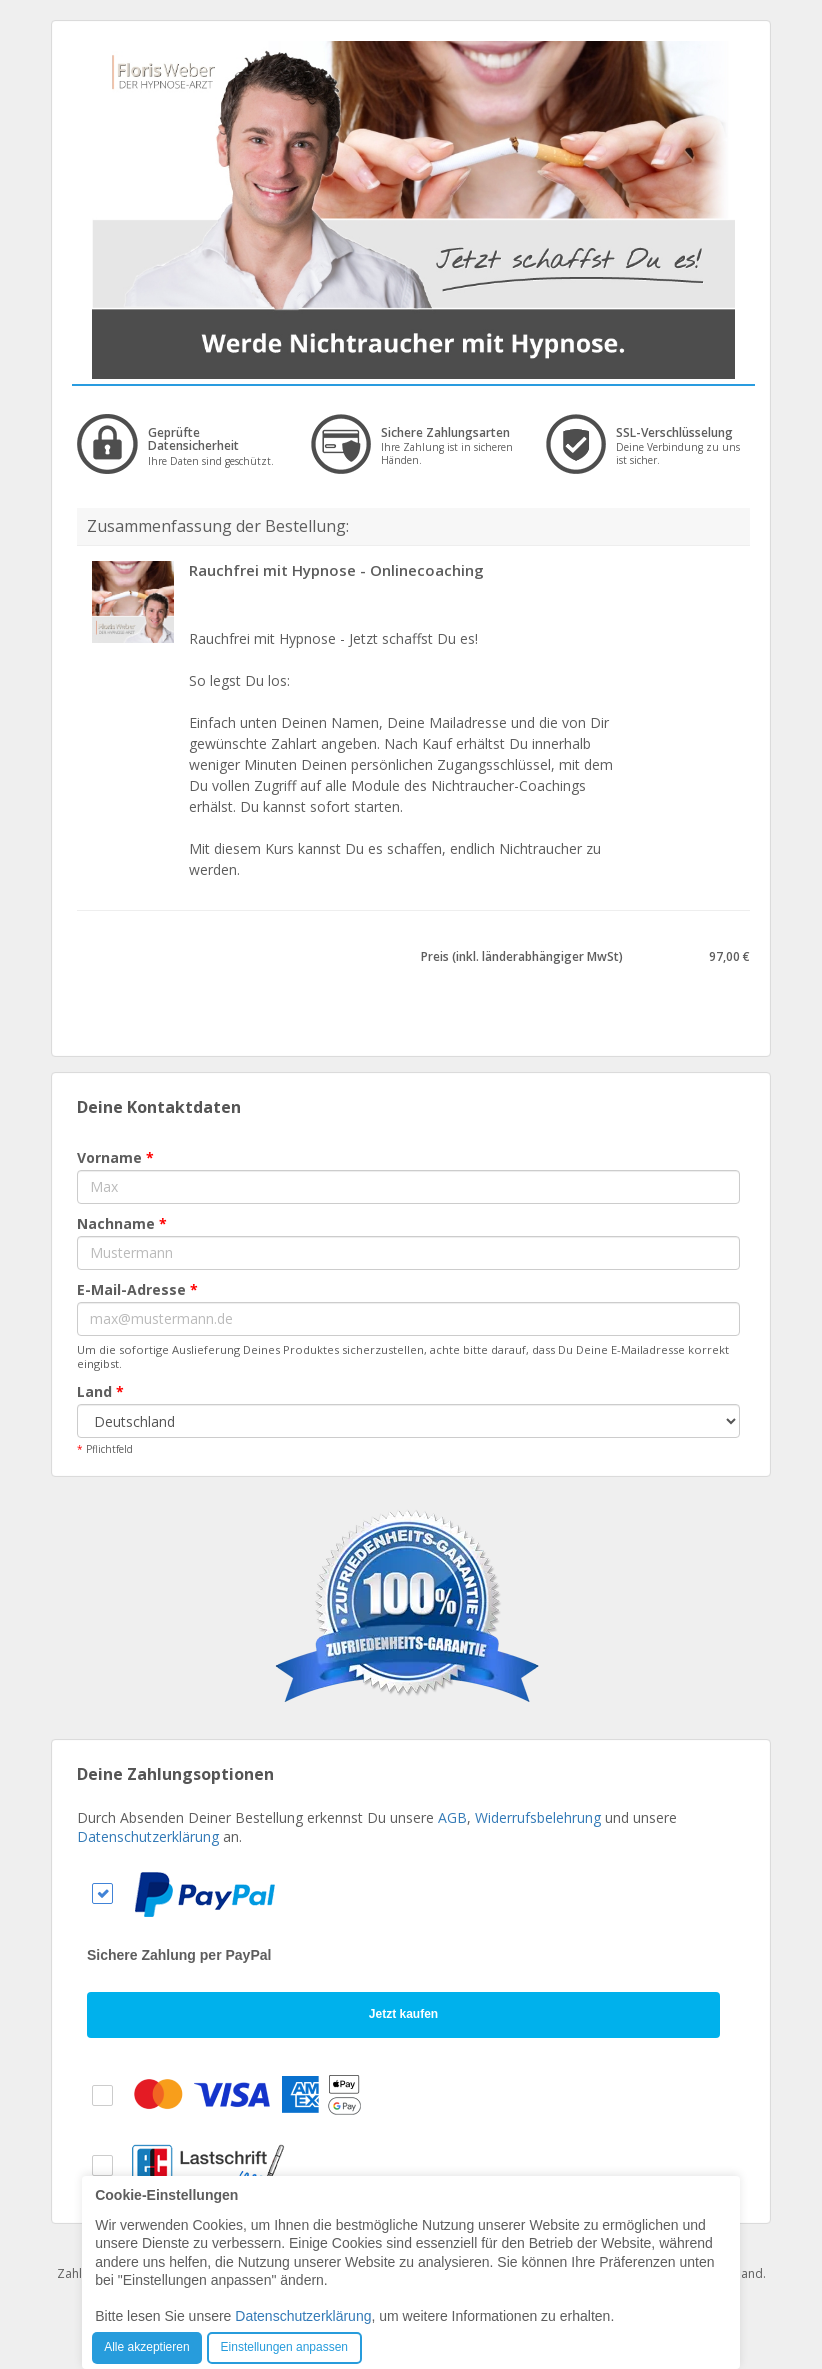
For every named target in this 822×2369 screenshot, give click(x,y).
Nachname (122, 1223)
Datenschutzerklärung (148, 1836)
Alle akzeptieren (146, 2347)
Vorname (115, 1157)
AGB (452, 1817)
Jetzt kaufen (403, 2014)
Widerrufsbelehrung (538, 1817)
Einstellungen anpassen (284, 2347)
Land (100, 1391)
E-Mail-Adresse (137, 1289)
